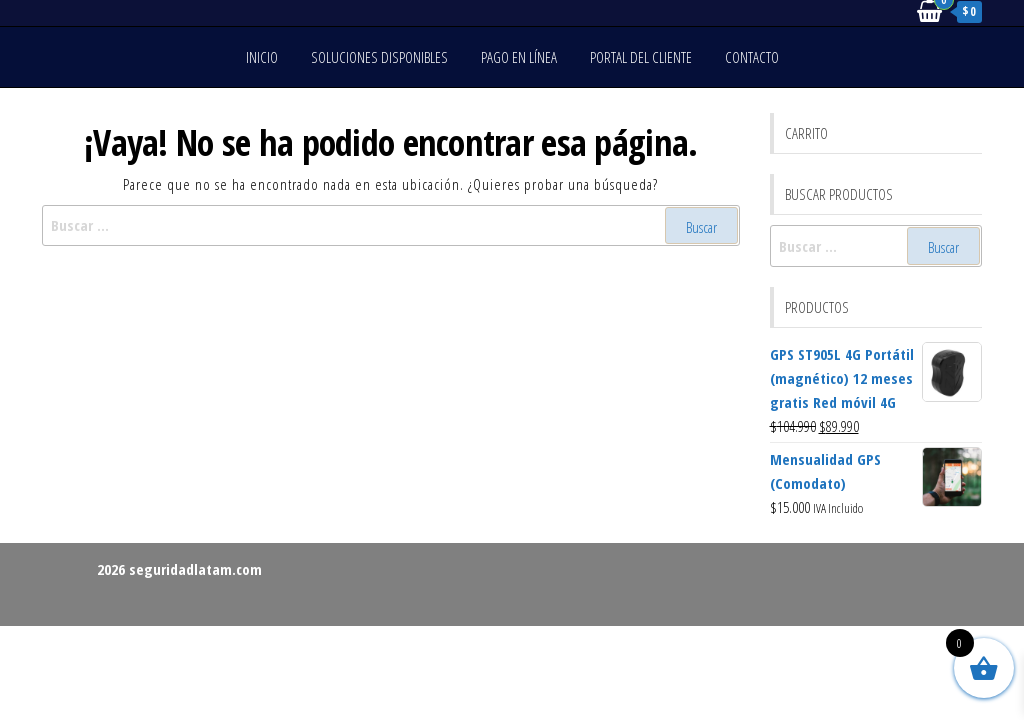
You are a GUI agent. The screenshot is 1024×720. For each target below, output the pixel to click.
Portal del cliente (641, 57)
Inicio (262, 57)
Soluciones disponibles (379, 57)
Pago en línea (519, 57)
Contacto (752, 57)
